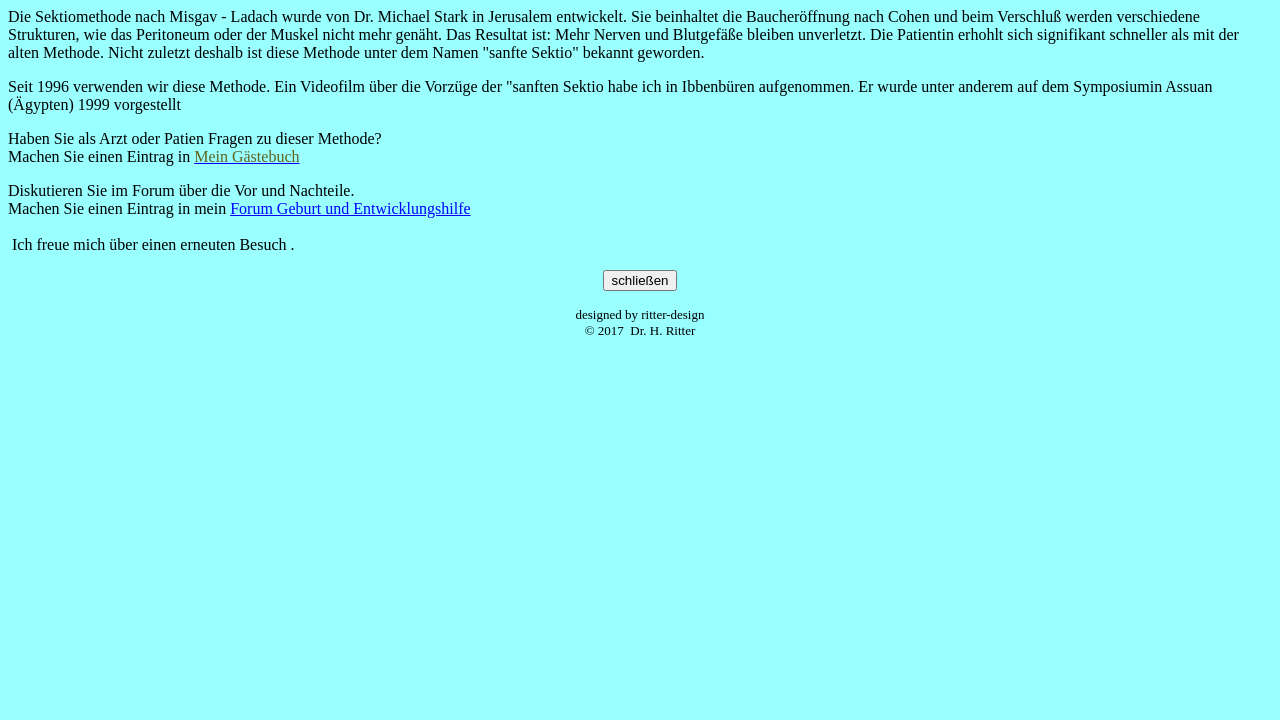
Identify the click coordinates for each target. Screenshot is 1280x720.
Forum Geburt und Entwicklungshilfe (350, 208)
